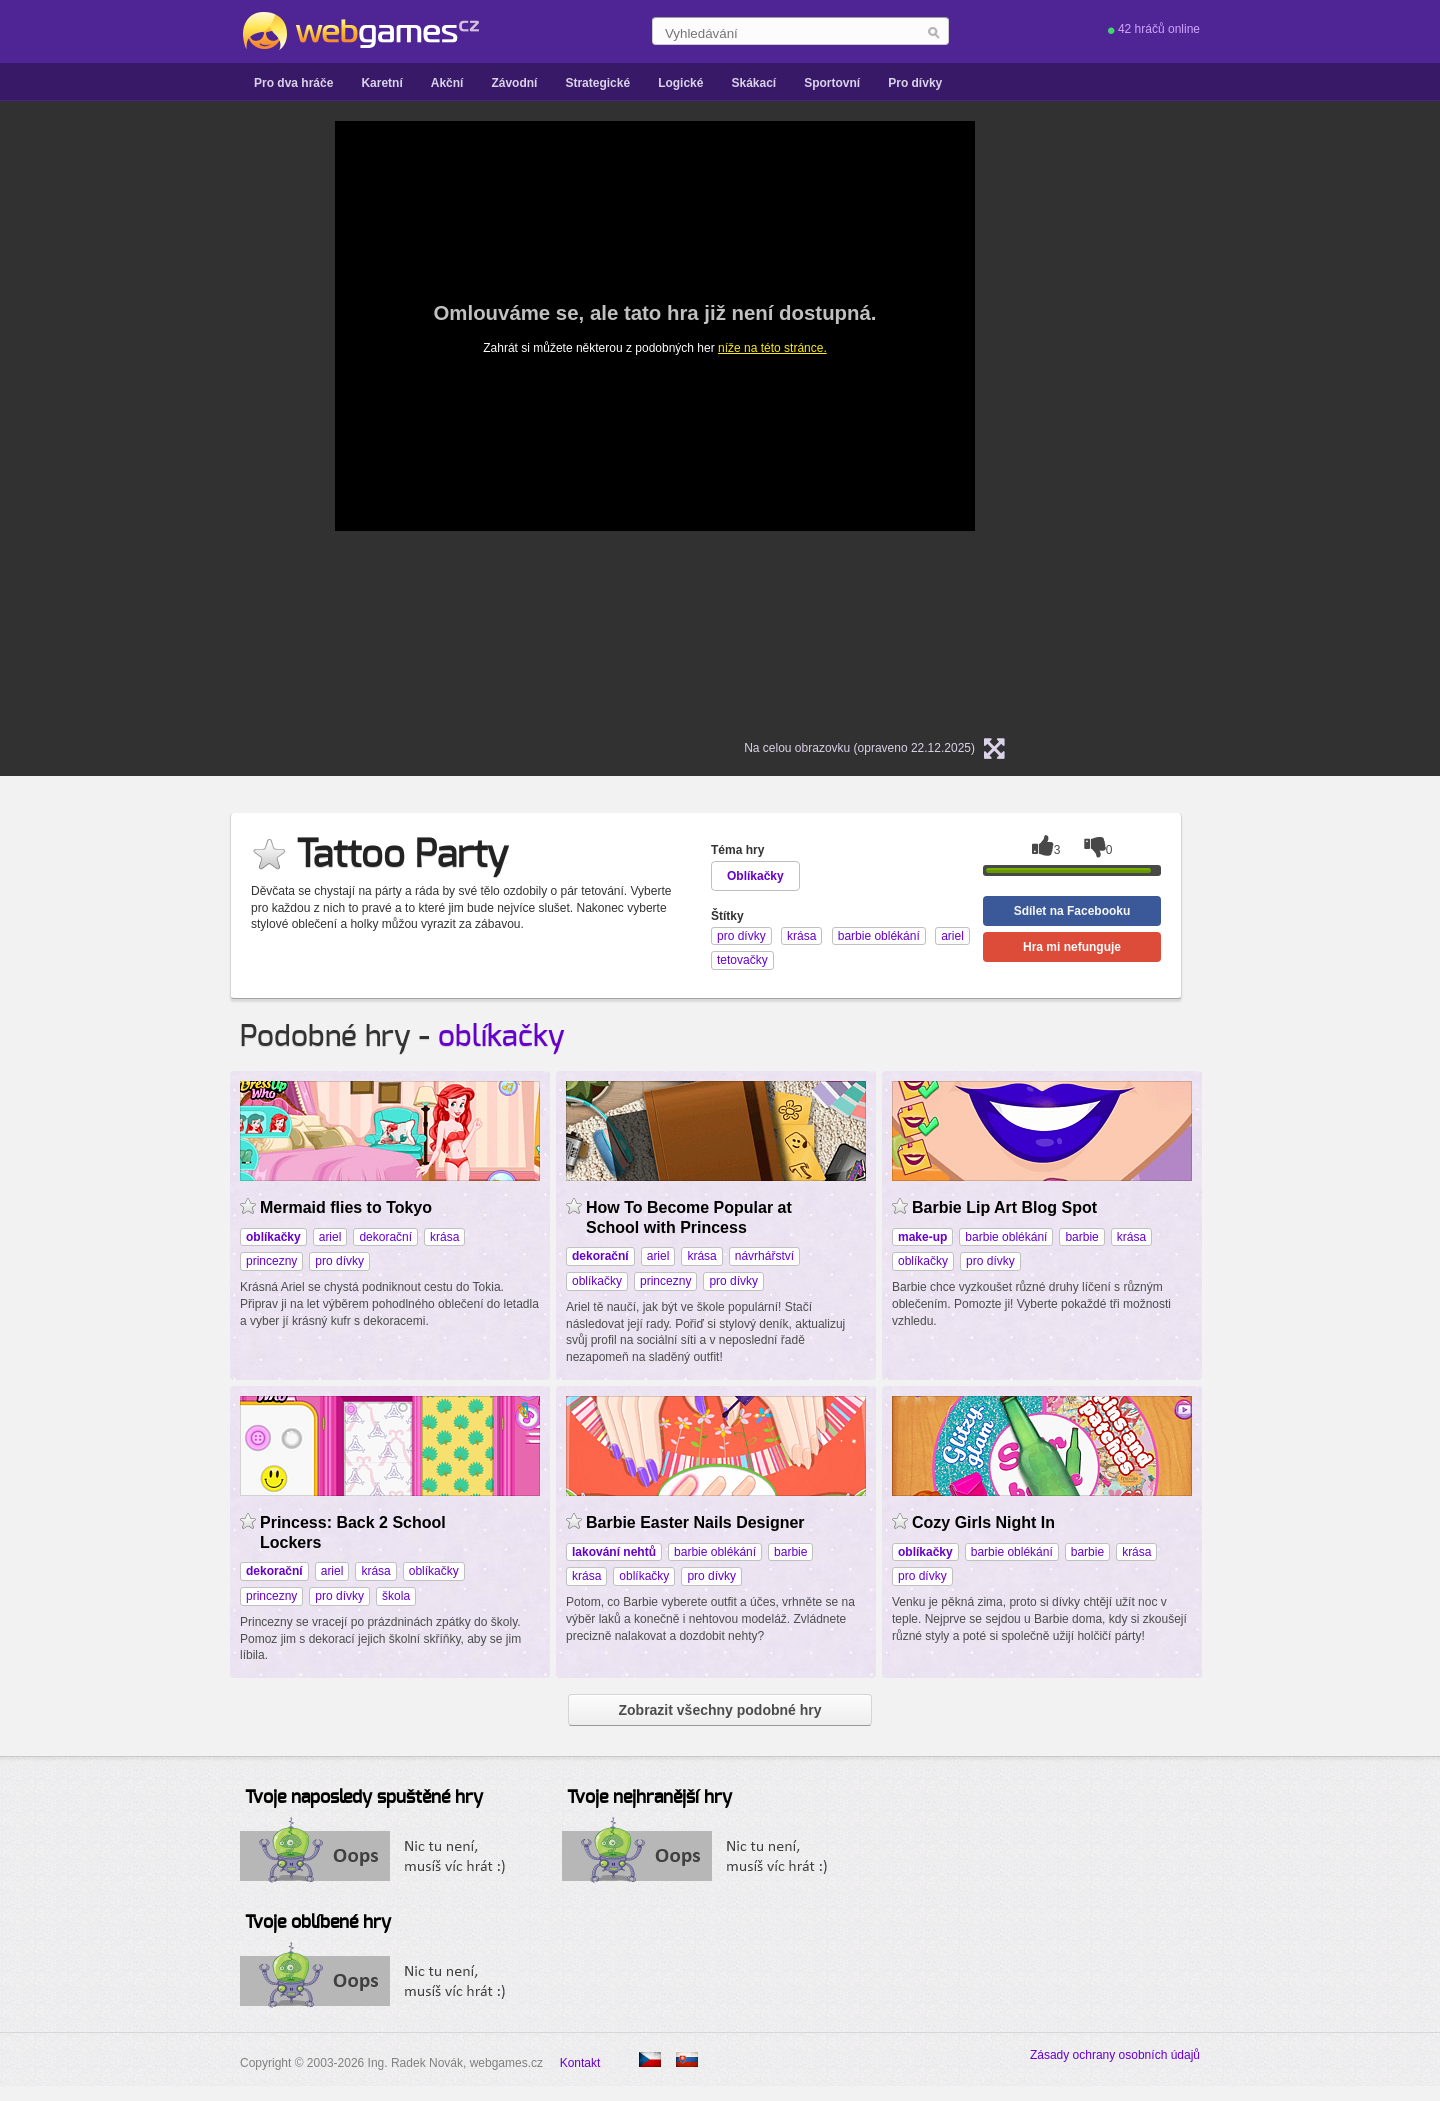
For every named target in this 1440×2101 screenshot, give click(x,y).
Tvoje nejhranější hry (649, 1798)
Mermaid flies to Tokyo (346, 1207)
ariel (330, 1237)
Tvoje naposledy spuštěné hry (364, 1798)
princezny (271, 1261)
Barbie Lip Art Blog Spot (1004, 1207)
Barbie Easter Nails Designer (695, 1522)
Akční (447, 83)
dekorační (385, 1237)
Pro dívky (915, 83)
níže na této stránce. (772, 348)
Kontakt (580, 2063)
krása (444, 1237)
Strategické (597, 83)
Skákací (753, 83)
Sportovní (832, 83)
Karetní (381, 83)
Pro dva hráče (293, 83)
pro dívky (339, 1261)
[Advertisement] (120, 421)
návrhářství (764, 1256)
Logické (680, 83)
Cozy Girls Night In (983, 1522)
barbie (1081, 1237)
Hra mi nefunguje (1072, 947)
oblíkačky (501, 1037)
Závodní (514, 83)
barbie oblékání (1006, 1237)
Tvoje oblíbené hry (318, 1923)
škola (396, 1596)
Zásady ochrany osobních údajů (1115, 2055)
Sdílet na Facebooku (1072, 911)
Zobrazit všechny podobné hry (719, 1710)
